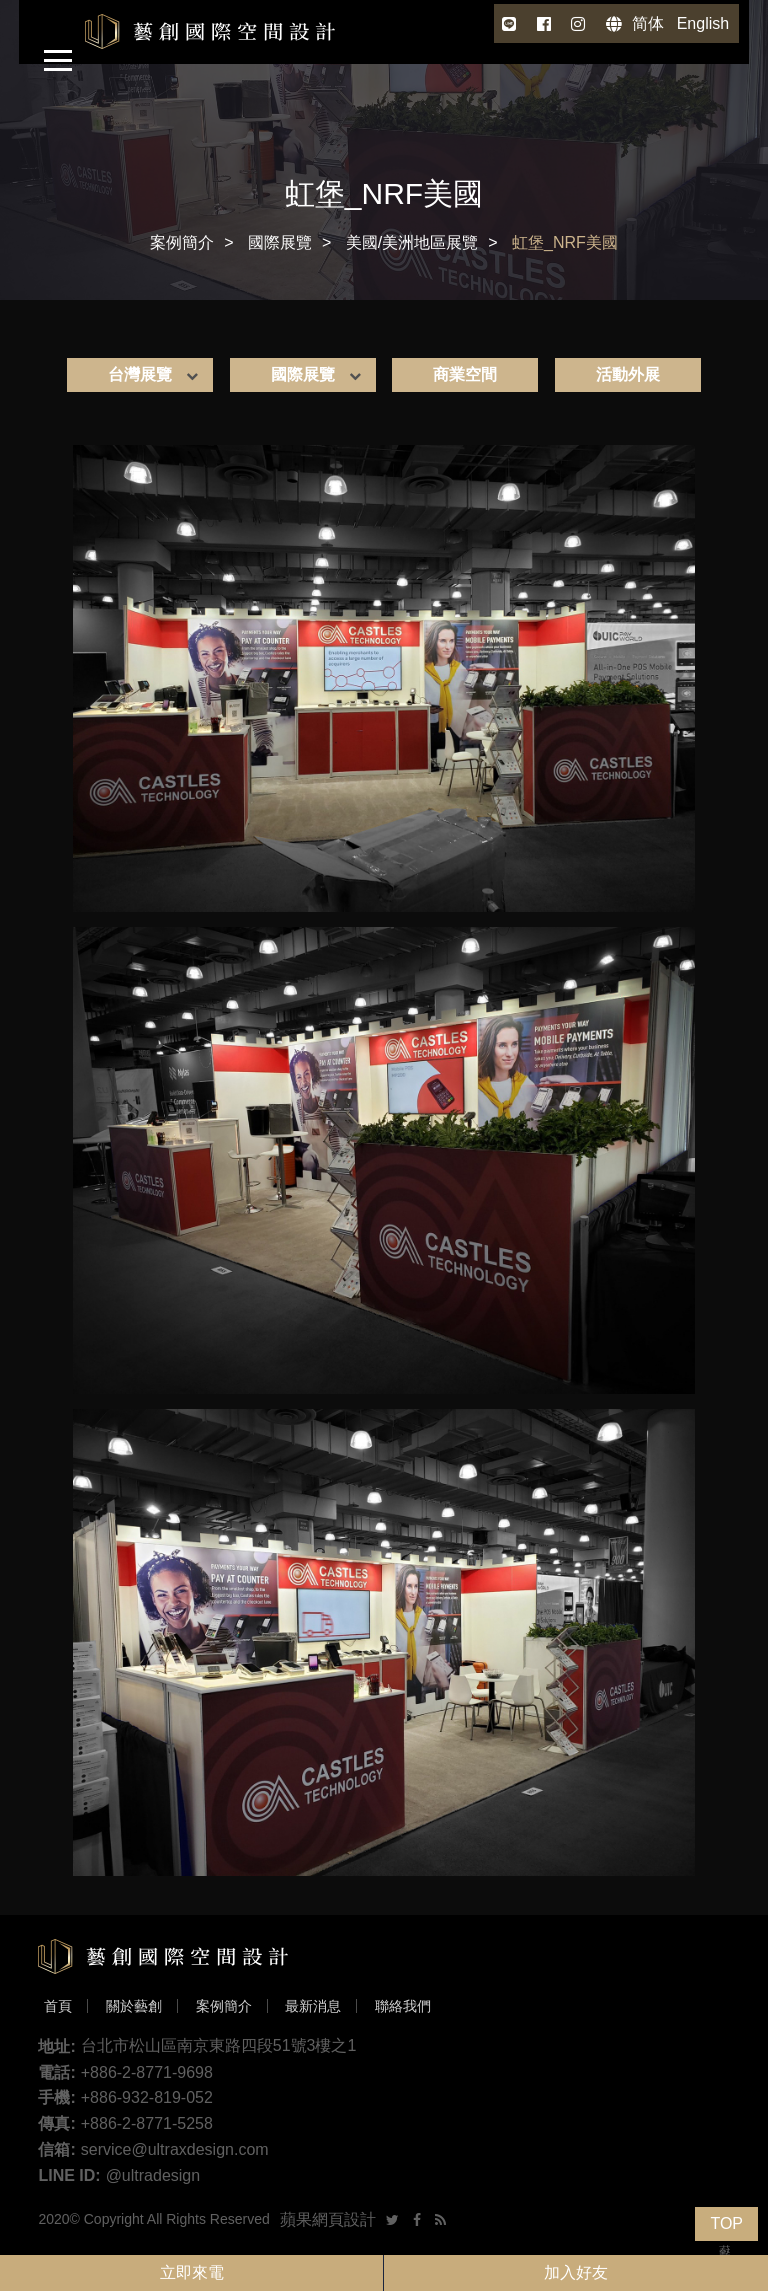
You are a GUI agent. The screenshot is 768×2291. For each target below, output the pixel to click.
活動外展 (639, 376)
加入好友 (576, 2272)
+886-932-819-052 (147, 2115)
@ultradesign (153, 2193)
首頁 (52, 2024)
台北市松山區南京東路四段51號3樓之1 (219, 2063)
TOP (726, 2223)
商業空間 (469, 376)
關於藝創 (130, 2024)
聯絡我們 (404, 2024)
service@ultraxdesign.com (175, 2167)
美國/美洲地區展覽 (412, 242)
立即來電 (192, 2272)
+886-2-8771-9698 (147, 2090)
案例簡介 (182, 242)
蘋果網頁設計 (328, 2237)
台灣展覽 (129, 376)
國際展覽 (280, 242)
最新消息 (313, 2024)
